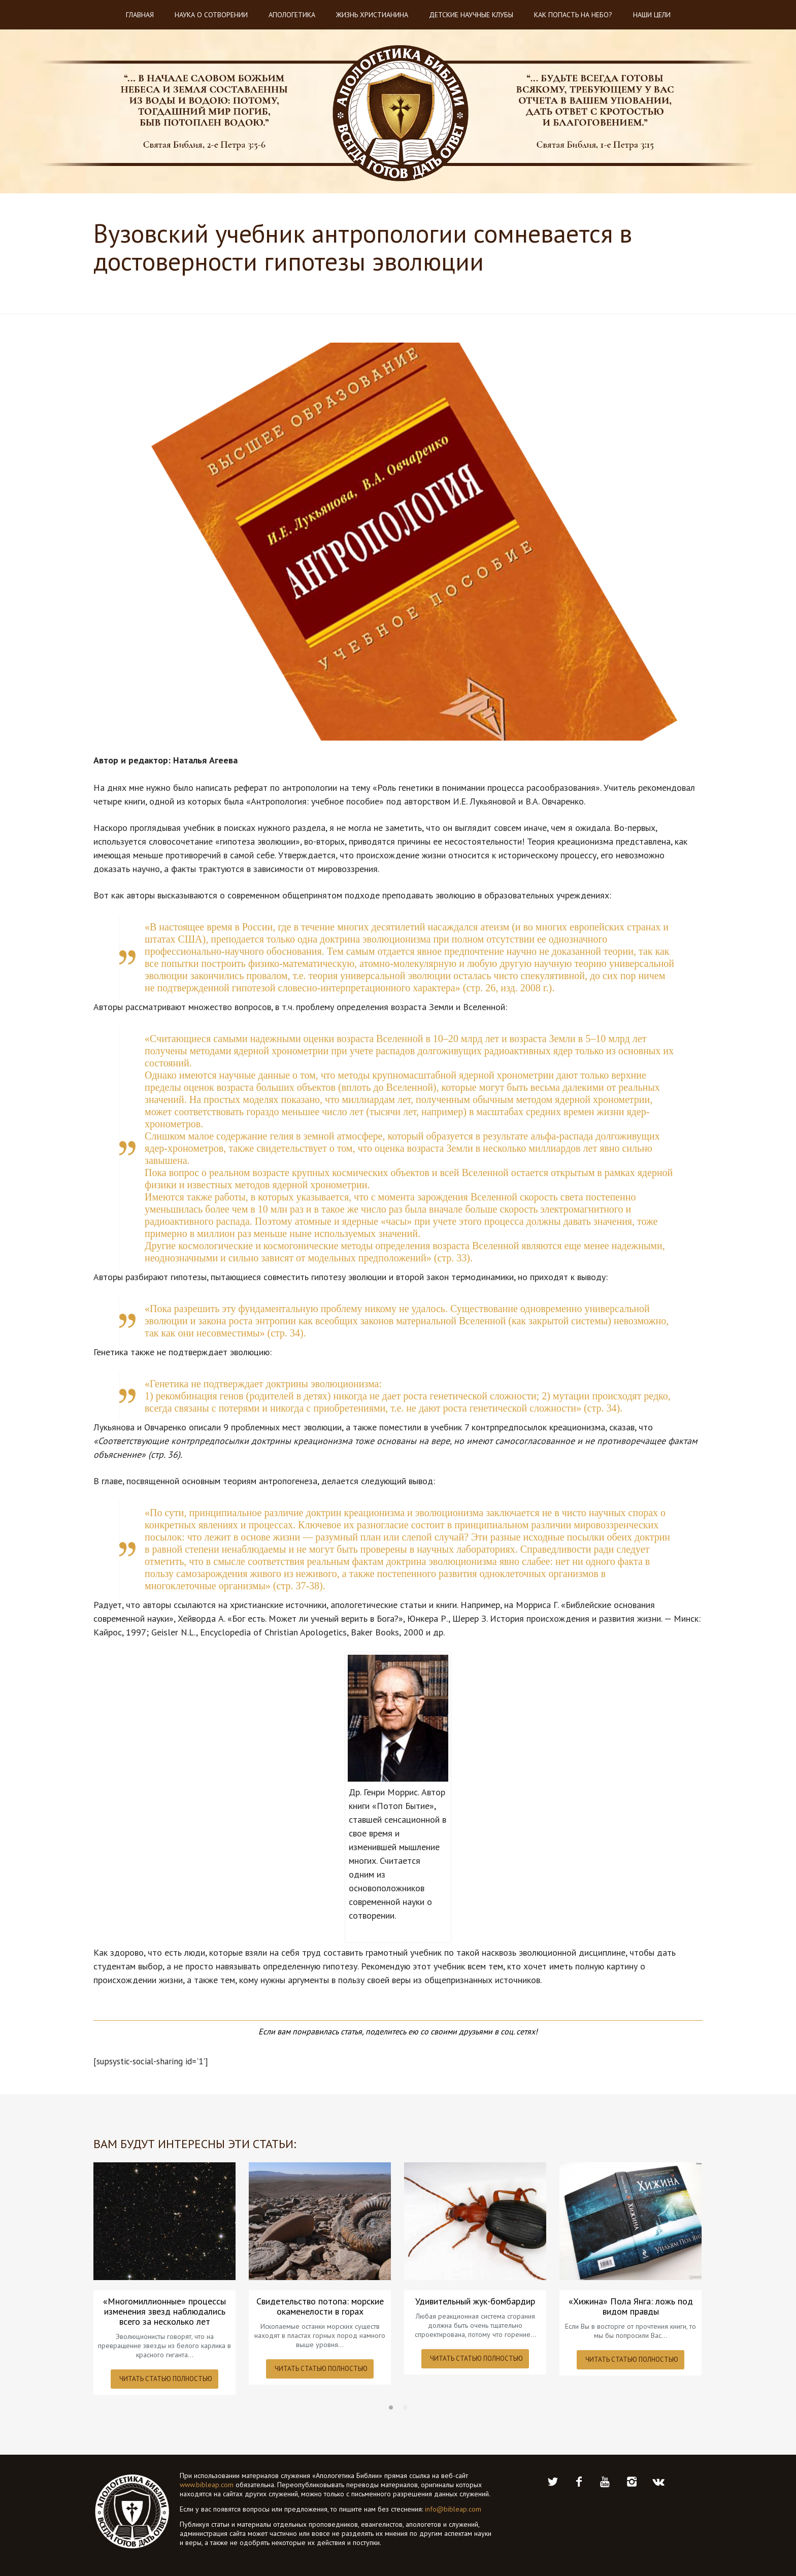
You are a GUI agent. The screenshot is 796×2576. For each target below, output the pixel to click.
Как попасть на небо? (573, 14)
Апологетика (292, 14)
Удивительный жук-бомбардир (475, 2301)
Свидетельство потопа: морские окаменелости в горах (320, 2306)
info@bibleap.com (453, 2509)
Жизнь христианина (372, 14)
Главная (140, 14)
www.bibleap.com (207, 2484)
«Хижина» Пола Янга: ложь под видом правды (631, 2306)
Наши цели (652, 14)
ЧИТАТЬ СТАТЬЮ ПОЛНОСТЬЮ (165, 2378)
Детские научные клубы (471, 14)
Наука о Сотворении (211, 14)
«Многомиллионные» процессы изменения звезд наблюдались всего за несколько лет (164, 2311)
